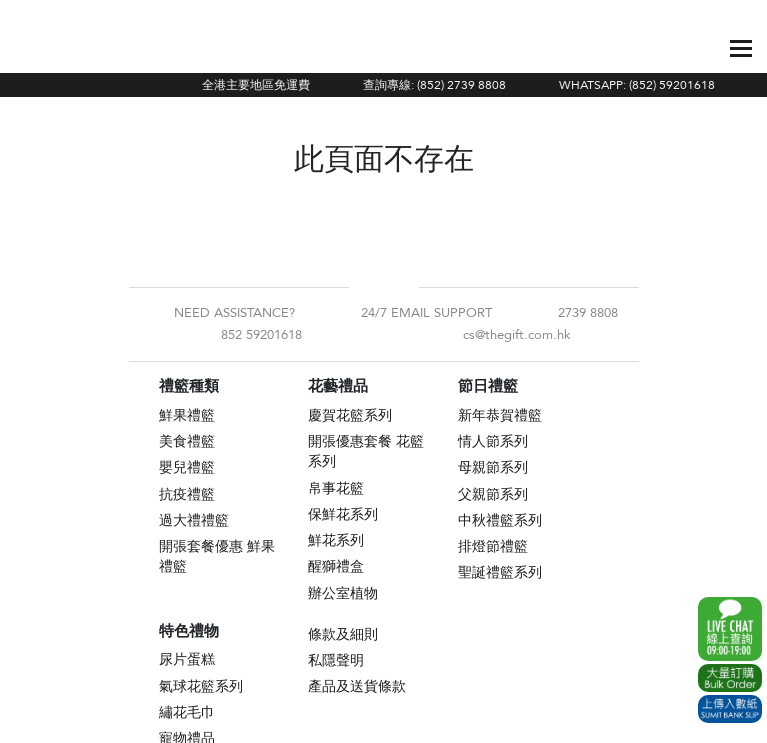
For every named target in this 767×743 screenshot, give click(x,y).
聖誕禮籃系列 (500, 572)
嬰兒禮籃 (187, 467)
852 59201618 (261, 335)
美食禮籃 (187, 441)
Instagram (400, 287)
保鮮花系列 (343, 514)
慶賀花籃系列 (350, 415)
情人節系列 (493, 441)
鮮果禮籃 (187, 415)
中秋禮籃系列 (500, 520)
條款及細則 (343, 634)
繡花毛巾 (187, 712)
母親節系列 (493, 467)
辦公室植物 (343, 593)
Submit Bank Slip (730, 709)
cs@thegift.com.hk (517, 335)
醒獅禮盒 (336, 566)
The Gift (128, 48)
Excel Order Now (730, 678)
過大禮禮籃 (194, 520)
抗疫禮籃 (187, 494)
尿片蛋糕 (187, 659)
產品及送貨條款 (357, 686)
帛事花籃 (336, 488)
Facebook (368, 287)
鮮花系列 (336, 540)
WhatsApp (730, 629)
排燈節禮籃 (493, 546)
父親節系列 (493, 494)
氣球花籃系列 (201, 686)
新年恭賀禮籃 (500, 415)
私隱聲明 (336, 660)
